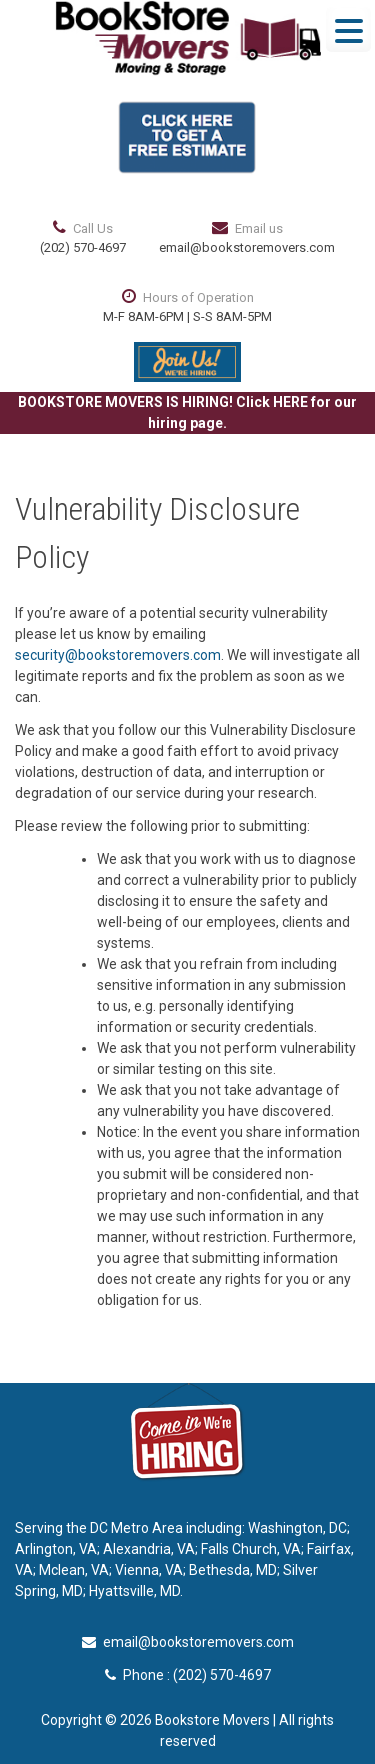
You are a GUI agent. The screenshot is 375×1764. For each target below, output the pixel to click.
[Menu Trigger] (348, 29)
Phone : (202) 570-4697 (188, 1675)
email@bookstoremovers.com (247, 247)
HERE (290, 402)
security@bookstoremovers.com (118, 655)
